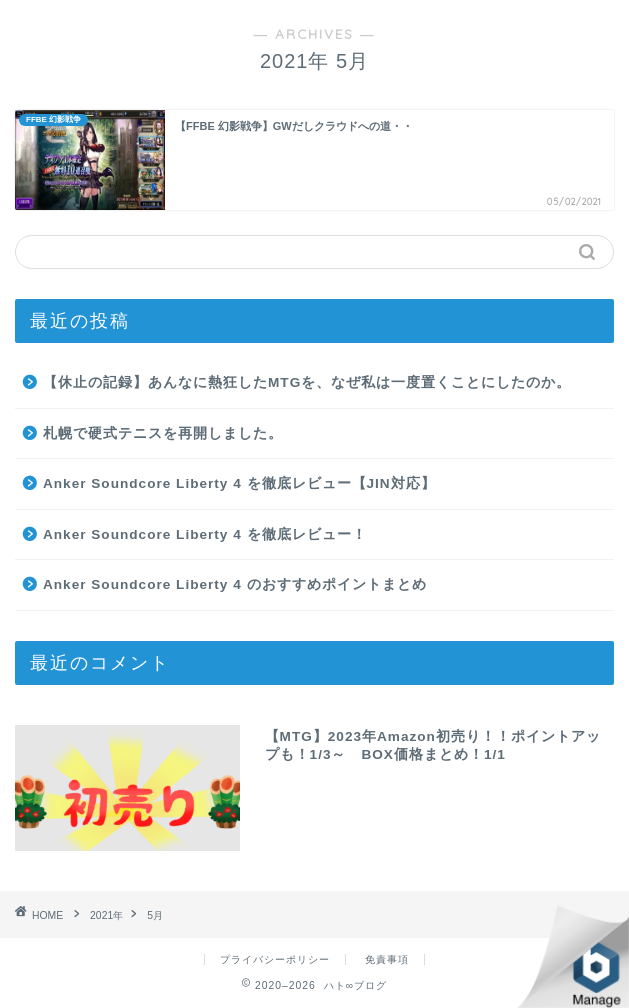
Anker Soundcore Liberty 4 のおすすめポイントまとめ (235, 584)
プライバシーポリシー (275, 959)
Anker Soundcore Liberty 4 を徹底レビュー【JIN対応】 (239, 483)
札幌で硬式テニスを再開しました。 (163, 433)
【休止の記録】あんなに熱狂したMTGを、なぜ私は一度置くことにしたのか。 (307, 382)
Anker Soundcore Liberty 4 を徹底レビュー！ (205, 534)
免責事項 (387, 959)
